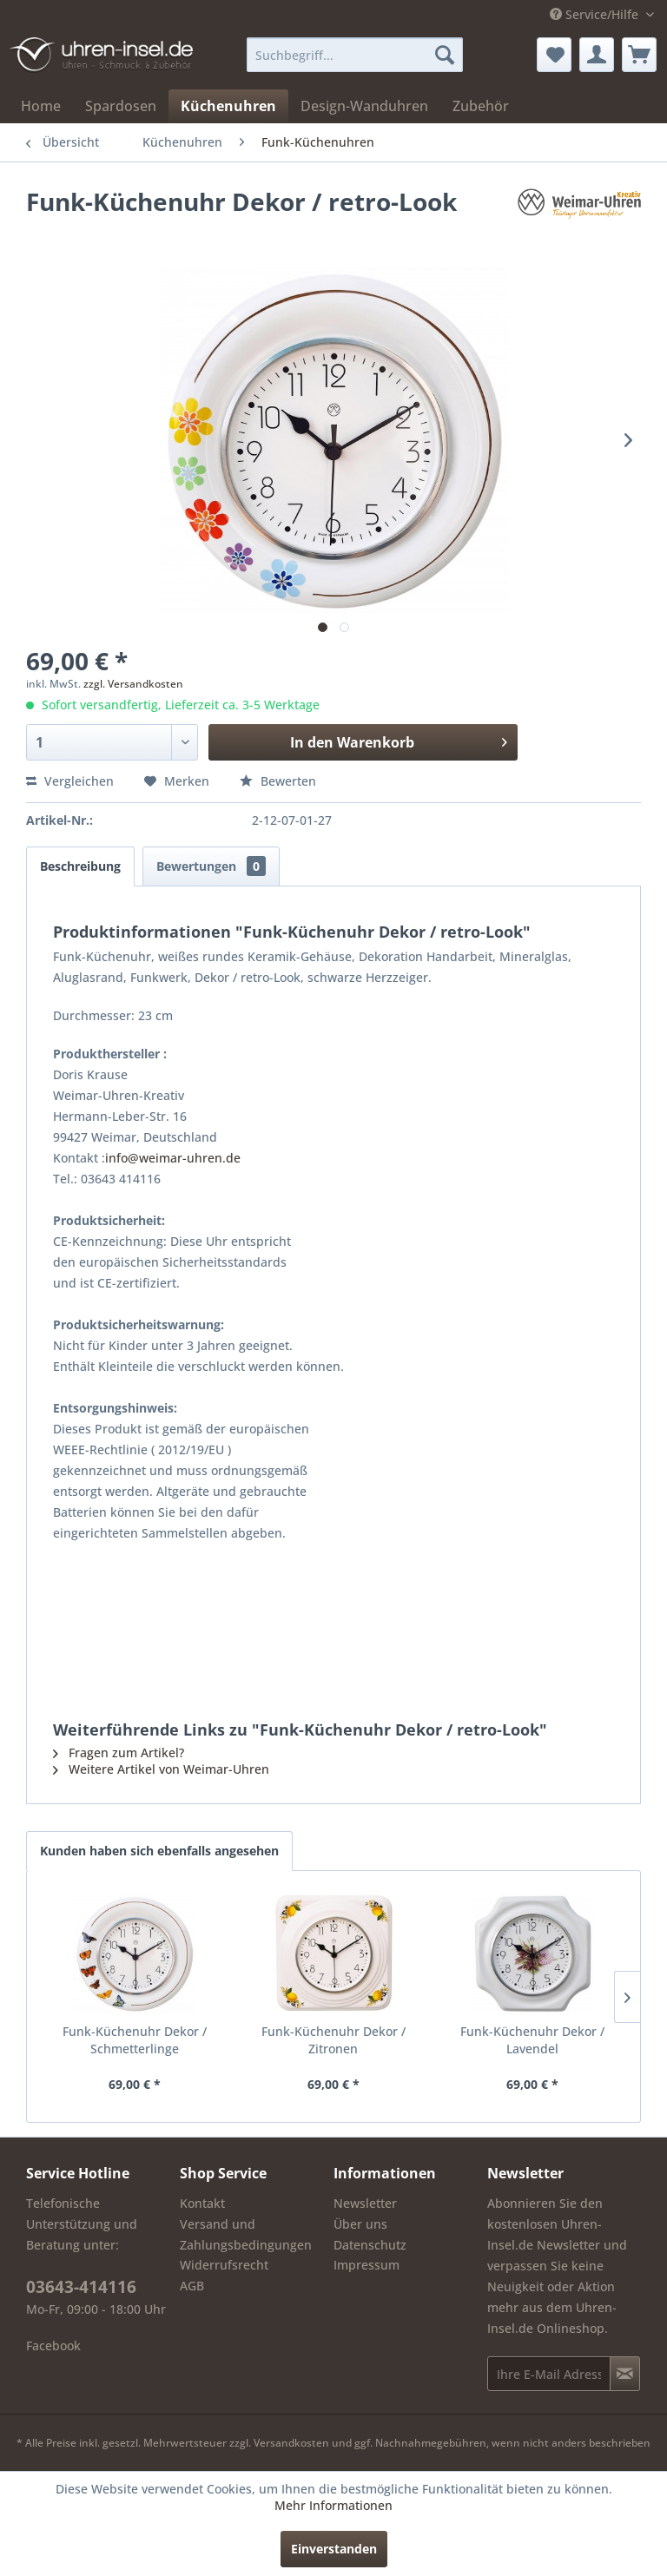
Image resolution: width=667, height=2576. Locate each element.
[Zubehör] (480, 105)
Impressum (367, 2264)
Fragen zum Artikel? (118, 1752)
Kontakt (202, 2203)
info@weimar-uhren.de (173, 1158)
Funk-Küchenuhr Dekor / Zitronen (333, 2040)
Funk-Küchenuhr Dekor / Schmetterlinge (135, 2040)
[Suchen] (444, 54)
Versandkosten (291, 2442)
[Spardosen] (120, 105)
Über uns (360, 2224)
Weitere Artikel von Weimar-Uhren (161, 1769)
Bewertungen (211, 866)
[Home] (41, 105)
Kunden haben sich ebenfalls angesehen (159, 1850)
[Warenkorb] (639, 54)
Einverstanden (334, 2548)
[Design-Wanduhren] (364, 105)
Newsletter (365, 2203)
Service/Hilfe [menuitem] (596, 14)
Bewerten (278, 781)
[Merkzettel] (554, 54)
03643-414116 (81, 2287)
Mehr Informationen (333, 2505)
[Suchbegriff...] (355, 54)
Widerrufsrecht (224, 2264)
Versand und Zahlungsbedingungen (246, 2234)
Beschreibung (80, 866)
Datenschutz (370, 2245)
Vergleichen (70, 781)
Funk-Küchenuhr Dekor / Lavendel (532, 2040)
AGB (192, 2285)
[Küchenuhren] (228, 105)
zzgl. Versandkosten (133, 683)
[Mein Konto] (596, 54)
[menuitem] (355, 54)
